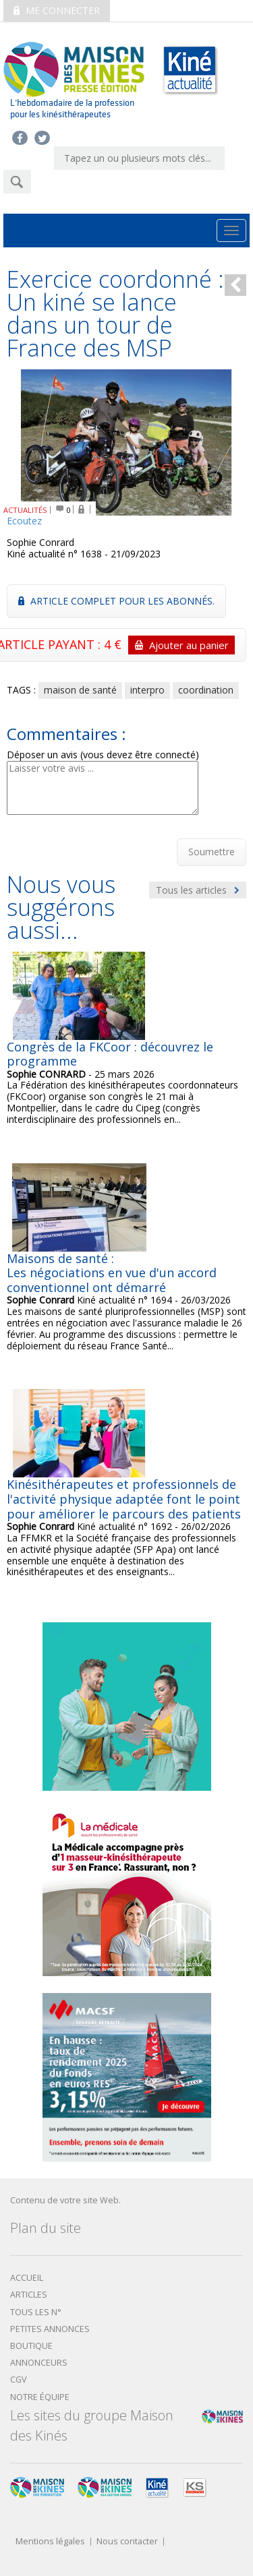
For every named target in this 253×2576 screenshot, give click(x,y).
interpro (147, 689)
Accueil (26, 2277)
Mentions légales (50, 2542)
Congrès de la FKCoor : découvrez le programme (110, 1054)
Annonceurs (38, 2362)
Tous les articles (198, 890)
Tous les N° (35, 2312)
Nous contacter (127, 2542)
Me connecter (56, 10)
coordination (205, 689)
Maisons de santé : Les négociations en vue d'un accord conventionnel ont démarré (112, 1272)
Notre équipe (39, 2397)
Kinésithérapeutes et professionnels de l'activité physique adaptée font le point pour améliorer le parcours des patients (124, 1498)
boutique (31, 2346)
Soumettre (211, 851)
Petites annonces (50, 2329)
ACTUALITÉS (25, 510)
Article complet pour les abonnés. (116, 600)
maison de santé (80, 689)
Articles (28, 2294)
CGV (18, 2379)
